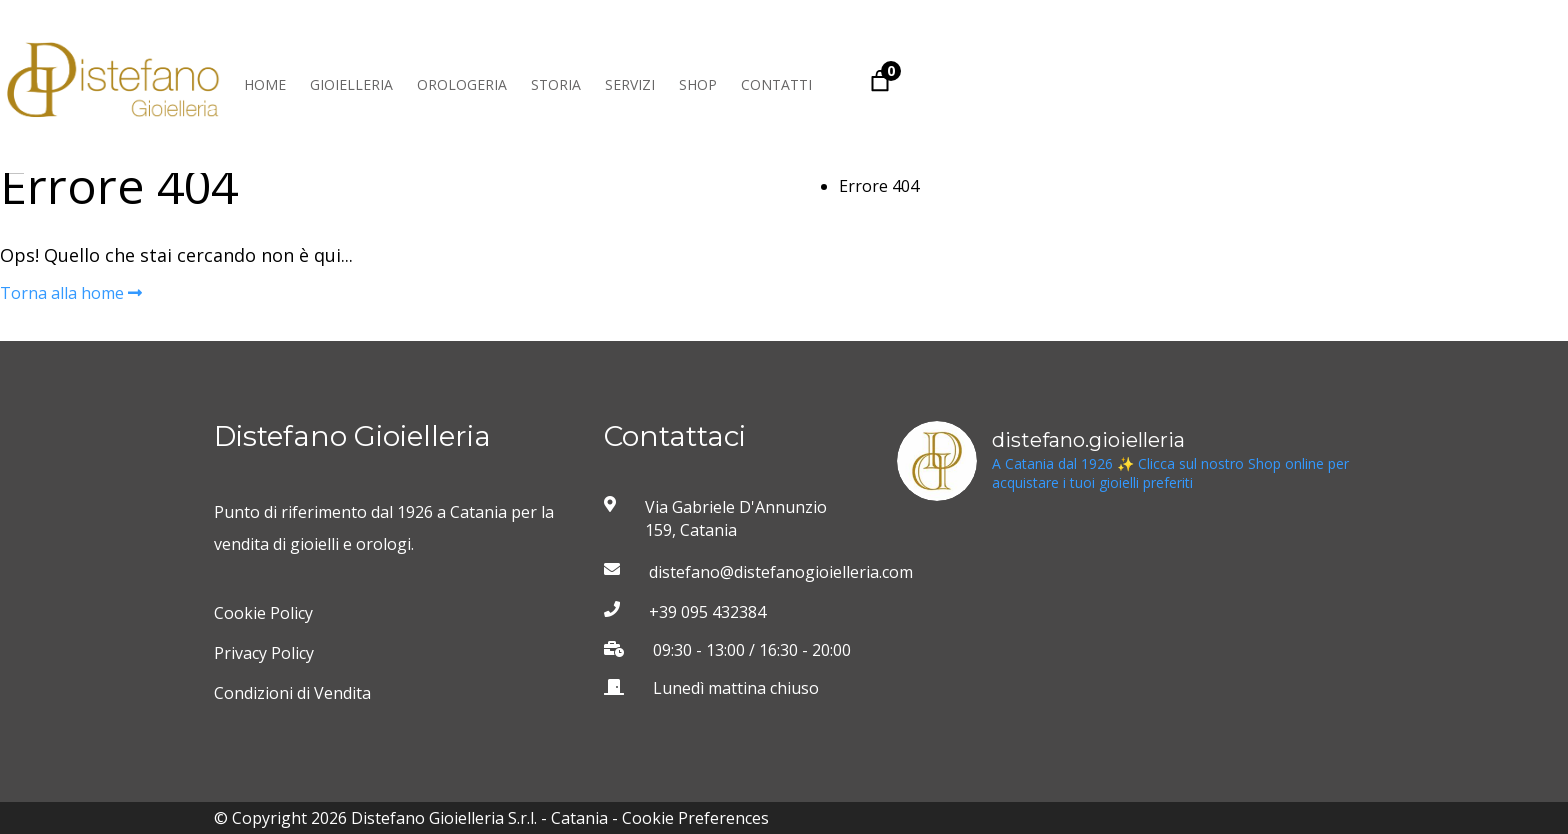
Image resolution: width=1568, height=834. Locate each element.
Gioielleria (351, 84)
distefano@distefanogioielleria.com (755, 572)
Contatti (776, 84)
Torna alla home (71, 293)
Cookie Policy (263, 613)
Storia (556, 84)
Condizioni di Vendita (292, 693)
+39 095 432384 (707, 612)
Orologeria (462, 84)
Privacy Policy (264, 653)
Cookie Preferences (695, 818)
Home (265, 84)
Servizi (630, 84)
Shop (698, 84)
